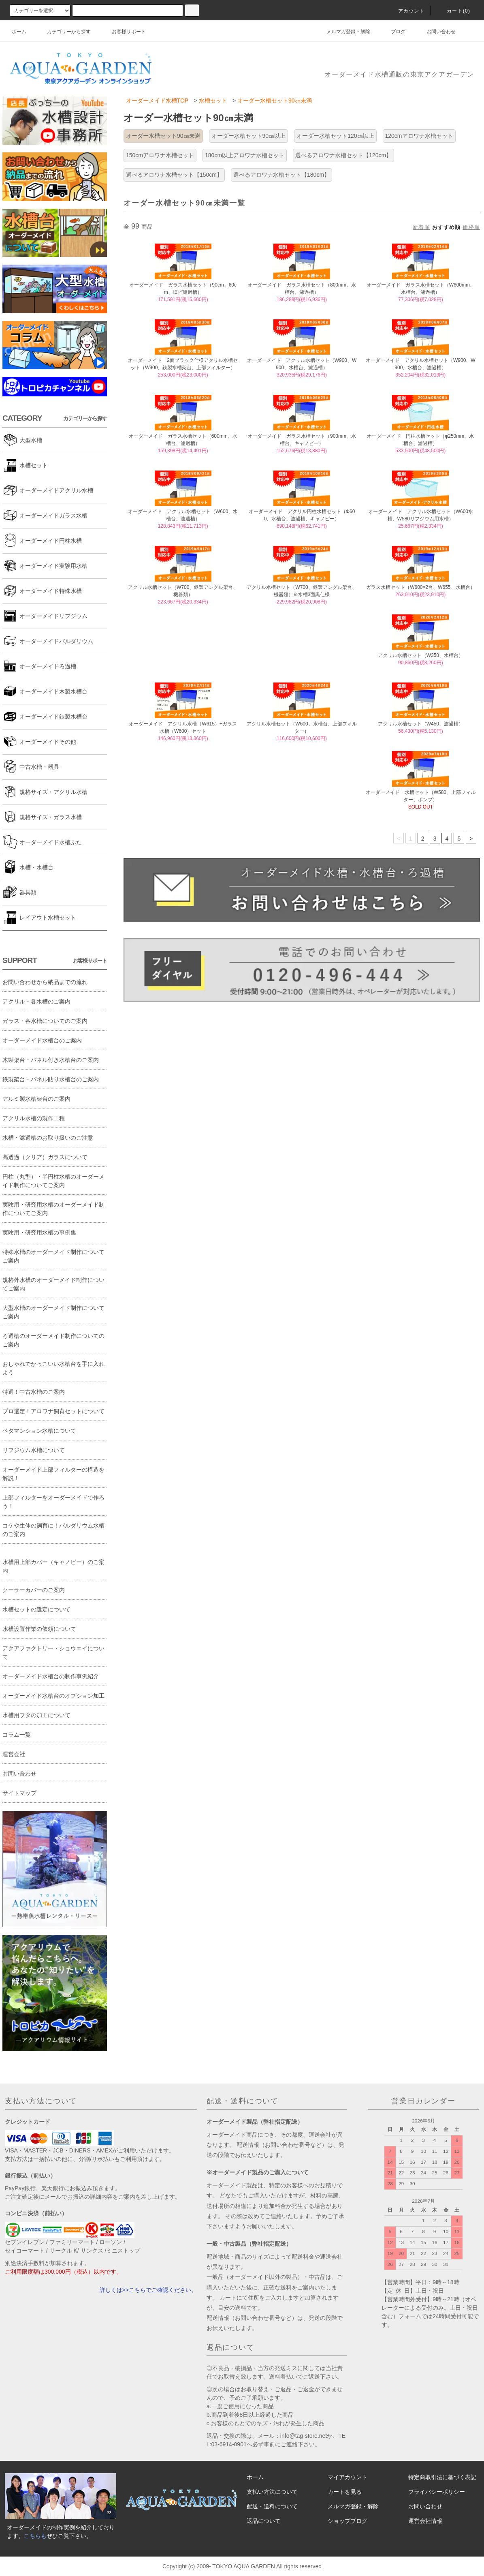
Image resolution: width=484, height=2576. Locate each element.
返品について (264, 2521)
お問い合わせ (436, 31)
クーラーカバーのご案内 (33, 1590)
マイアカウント (347, 2477)
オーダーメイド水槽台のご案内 (42, 1040)
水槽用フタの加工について (36, 1715)
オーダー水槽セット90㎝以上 (248, 136)
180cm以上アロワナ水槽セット (244, 155)
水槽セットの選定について (36, 1609)
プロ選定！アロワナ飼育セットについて (53, 1411)
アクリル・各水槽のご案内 (36, 1001)
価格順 (471, 227)
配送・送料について (272, 2506)
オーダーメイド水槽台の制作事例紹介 (50, 1676)
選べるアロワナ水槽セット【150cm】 (174, 174)
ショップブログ (347, 2521)
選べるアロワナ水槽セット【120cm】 (343, 155)
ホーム (19, 31)
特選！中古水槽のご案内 (33, 1392)
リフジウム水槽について (33, 1450)
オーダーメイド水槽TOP (157, 100)
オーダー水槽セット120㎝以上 (335, 136)
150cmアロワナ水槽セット (160, 155)
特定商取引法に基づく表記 (442, 2477)
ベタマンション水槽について (39, 1430)
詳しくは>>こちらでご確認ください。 (148, 2290)
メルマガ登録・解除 (343, 31)
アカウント (406, 11)
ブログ (393, 31)
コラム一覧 (16, 1734)
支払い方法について (272, 2491)
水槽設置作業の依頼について (39, 1629)
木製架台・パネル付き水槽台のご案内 (50, 1060)
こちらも (35, 2536)
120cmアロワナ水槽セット (419, 136)
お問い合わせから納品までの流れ (44, 982)
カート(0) (453, 11)
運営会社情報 (425, 2521)
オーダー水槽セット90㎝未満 (274, 100)
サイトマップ (19, 1793)
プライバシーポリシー (436, 2491)
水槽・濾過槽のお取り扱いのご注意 (47, 1137)
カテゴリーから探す (64, 31)
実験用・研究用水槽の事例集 (39, 1232)
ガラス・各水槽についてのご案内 (44, 1021)
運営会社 (13, 1754)
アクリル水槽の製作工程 (33, 1118)
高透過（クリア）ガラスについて (44, 1157)
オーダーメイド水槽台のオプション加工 (53, 1695)
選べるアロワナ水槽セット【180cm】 (281, 174)
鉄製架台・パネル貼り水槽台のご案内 (50, 1079)
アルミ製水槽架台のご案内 (36, 1098)
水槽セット (213, 100)
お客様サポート (124, 31)
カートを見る (345, 2491)
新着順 (421, 227)
